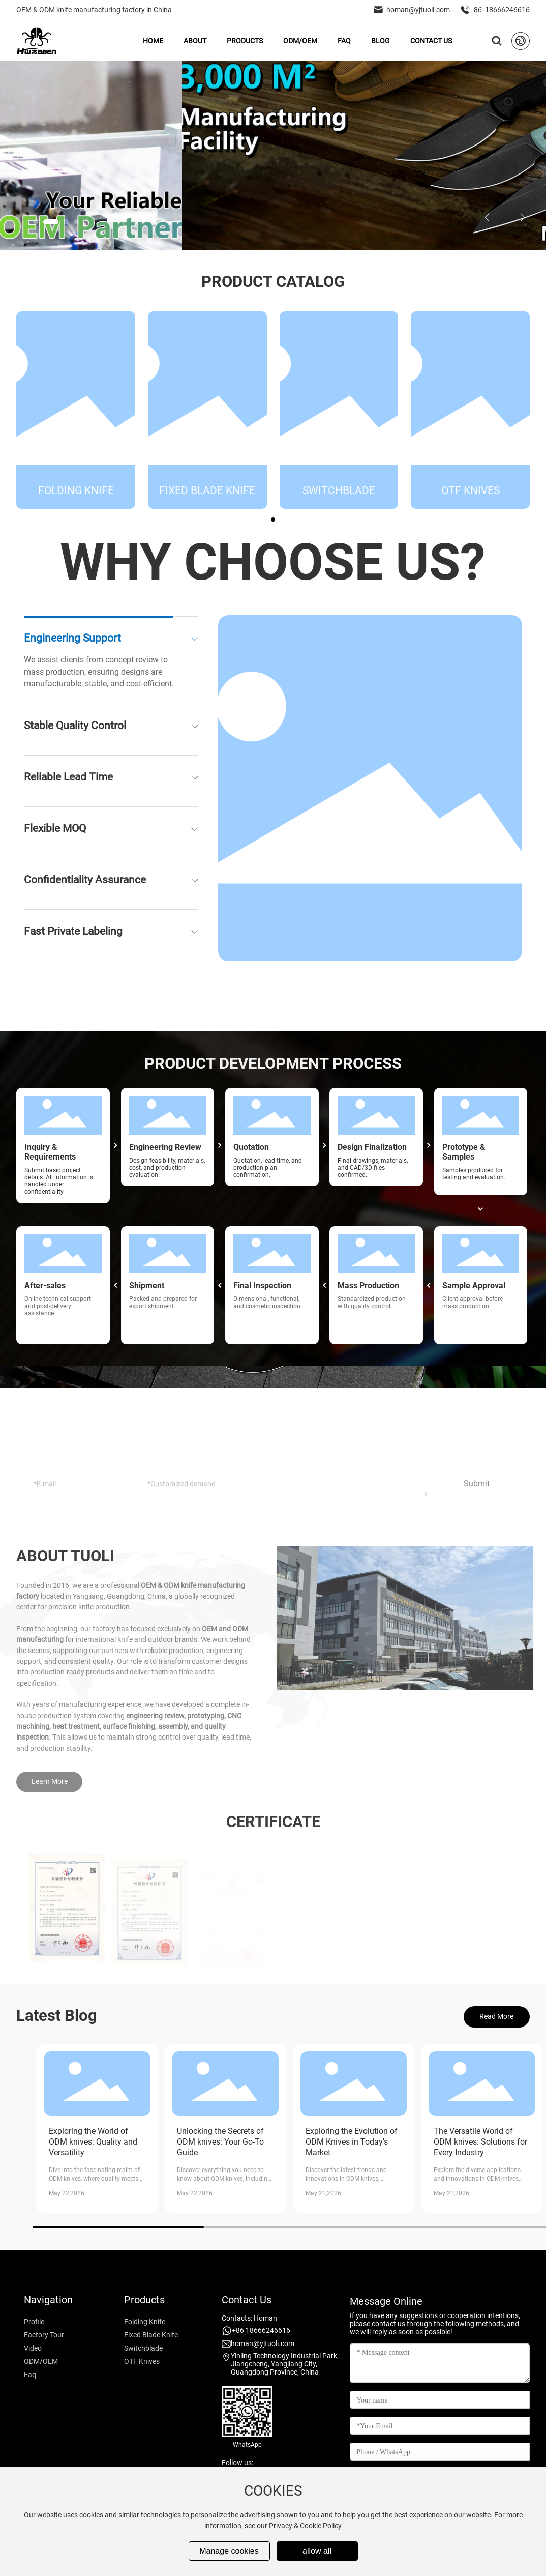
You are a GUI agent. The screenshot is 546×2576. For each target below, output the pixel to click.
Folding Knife (76, 505)
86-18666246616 (495, 10)
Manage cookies (229, 2550)
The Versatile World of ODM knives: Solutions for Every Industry (480, 2142)
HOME (153, 41)
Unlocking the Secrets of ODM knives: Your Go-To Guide (220, 2142)
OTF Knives (470, 505)
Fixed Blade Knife (207, 505)
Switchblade (338, 505)
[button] (40, 221)
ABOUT (195, 41)
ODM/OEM (300, 41)
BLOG (380, 41)
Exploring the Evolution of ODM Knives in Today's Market (352, 2142)
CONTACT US (431, 41)
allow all (316, 2550)
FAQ (344, 41)
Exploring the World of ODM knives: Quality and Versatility (93, 2142)
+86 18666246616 (261, 2330)
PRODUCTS (245, 41)
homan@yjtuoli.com (411, 10)
